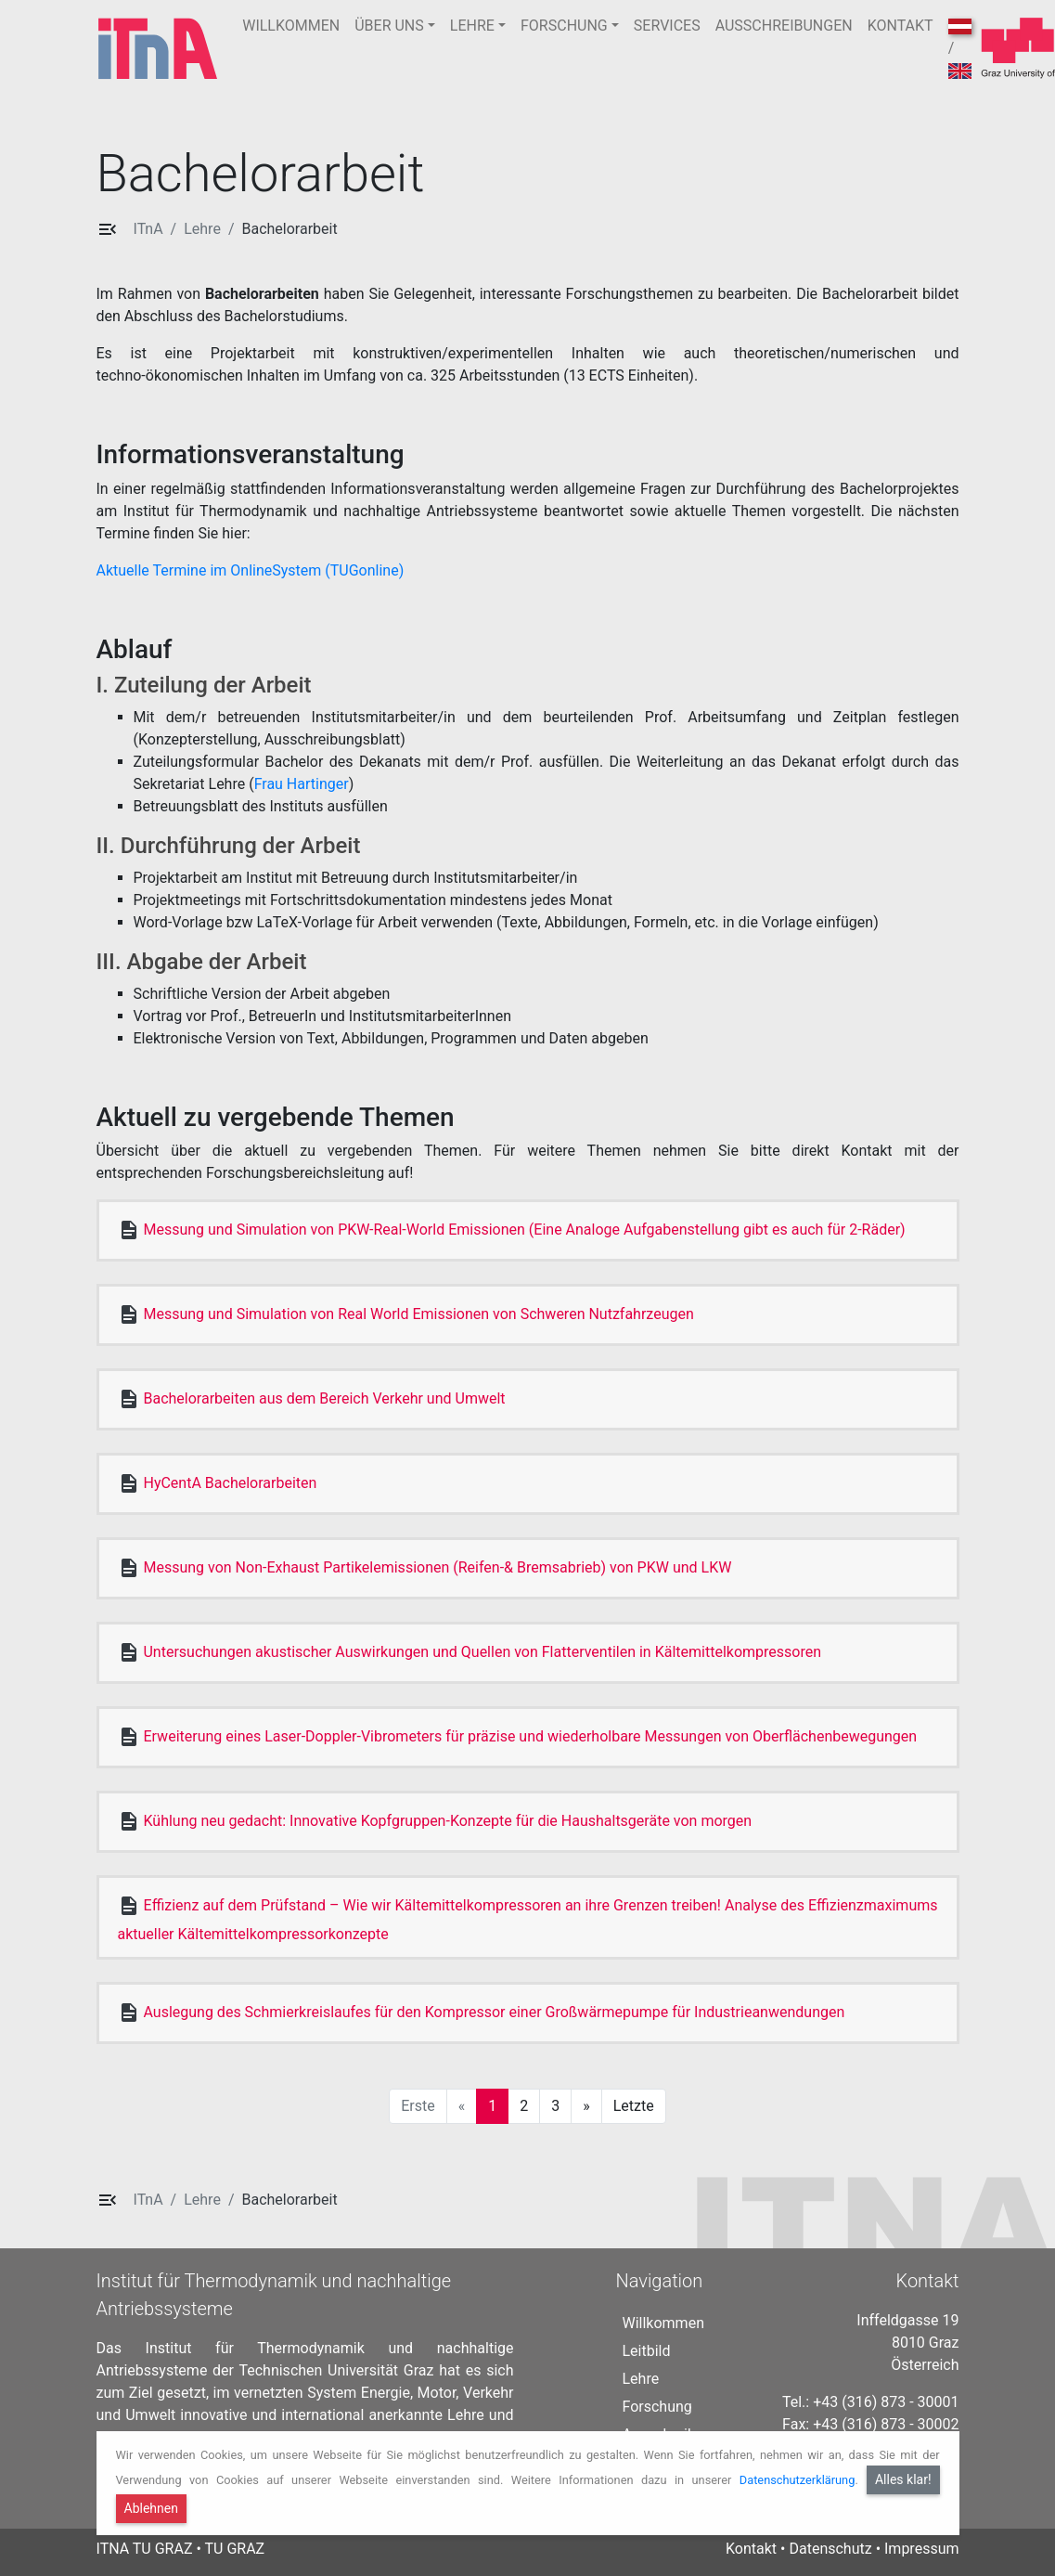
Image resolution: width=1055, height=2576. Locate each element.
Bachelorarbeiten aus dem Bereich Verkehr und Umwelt (324, 1398)
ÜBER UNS (389, 25)
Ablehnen (151, 2508)
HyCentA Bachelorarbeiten (229, 1483)
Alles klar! (903, 2479)
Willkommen (662, 2323)
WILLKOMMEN (291, 25)
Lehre (202, 229)
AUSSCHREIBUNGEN (784, 25)
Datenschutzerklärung (798, 2480)
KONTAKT (900, 25)
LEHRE (472, 25)
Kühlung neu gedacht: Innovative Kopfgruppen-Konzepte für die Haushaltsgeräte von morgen (447, 1821)
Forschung (656, 2406)
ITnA (148, 229)
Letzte (633, 2106)
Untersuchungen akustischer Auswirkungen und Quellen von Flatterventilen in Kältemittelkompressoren (482, 1652)
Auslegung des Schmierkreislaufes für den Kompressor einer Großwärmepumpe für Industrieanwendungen (493, 2012)
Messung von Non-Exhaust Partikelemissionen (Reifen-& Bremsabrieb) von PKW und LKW (437, 1567)
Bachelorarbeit (289, 229)
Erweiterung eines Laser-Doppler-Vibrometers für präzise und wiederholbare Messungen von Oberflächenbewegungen (530, 1736)
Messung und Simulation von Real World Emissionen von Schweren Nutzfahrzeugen (418, 1314)
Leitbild (646, 2351)
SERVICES (667, 25)
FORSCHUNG (564, 25)
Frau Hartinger (301, 784)
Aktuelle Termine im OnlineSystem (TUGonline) (252, 570)
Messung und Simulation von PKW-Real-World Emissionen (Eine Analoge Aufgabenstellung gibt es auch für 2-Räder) (524, 1229)
